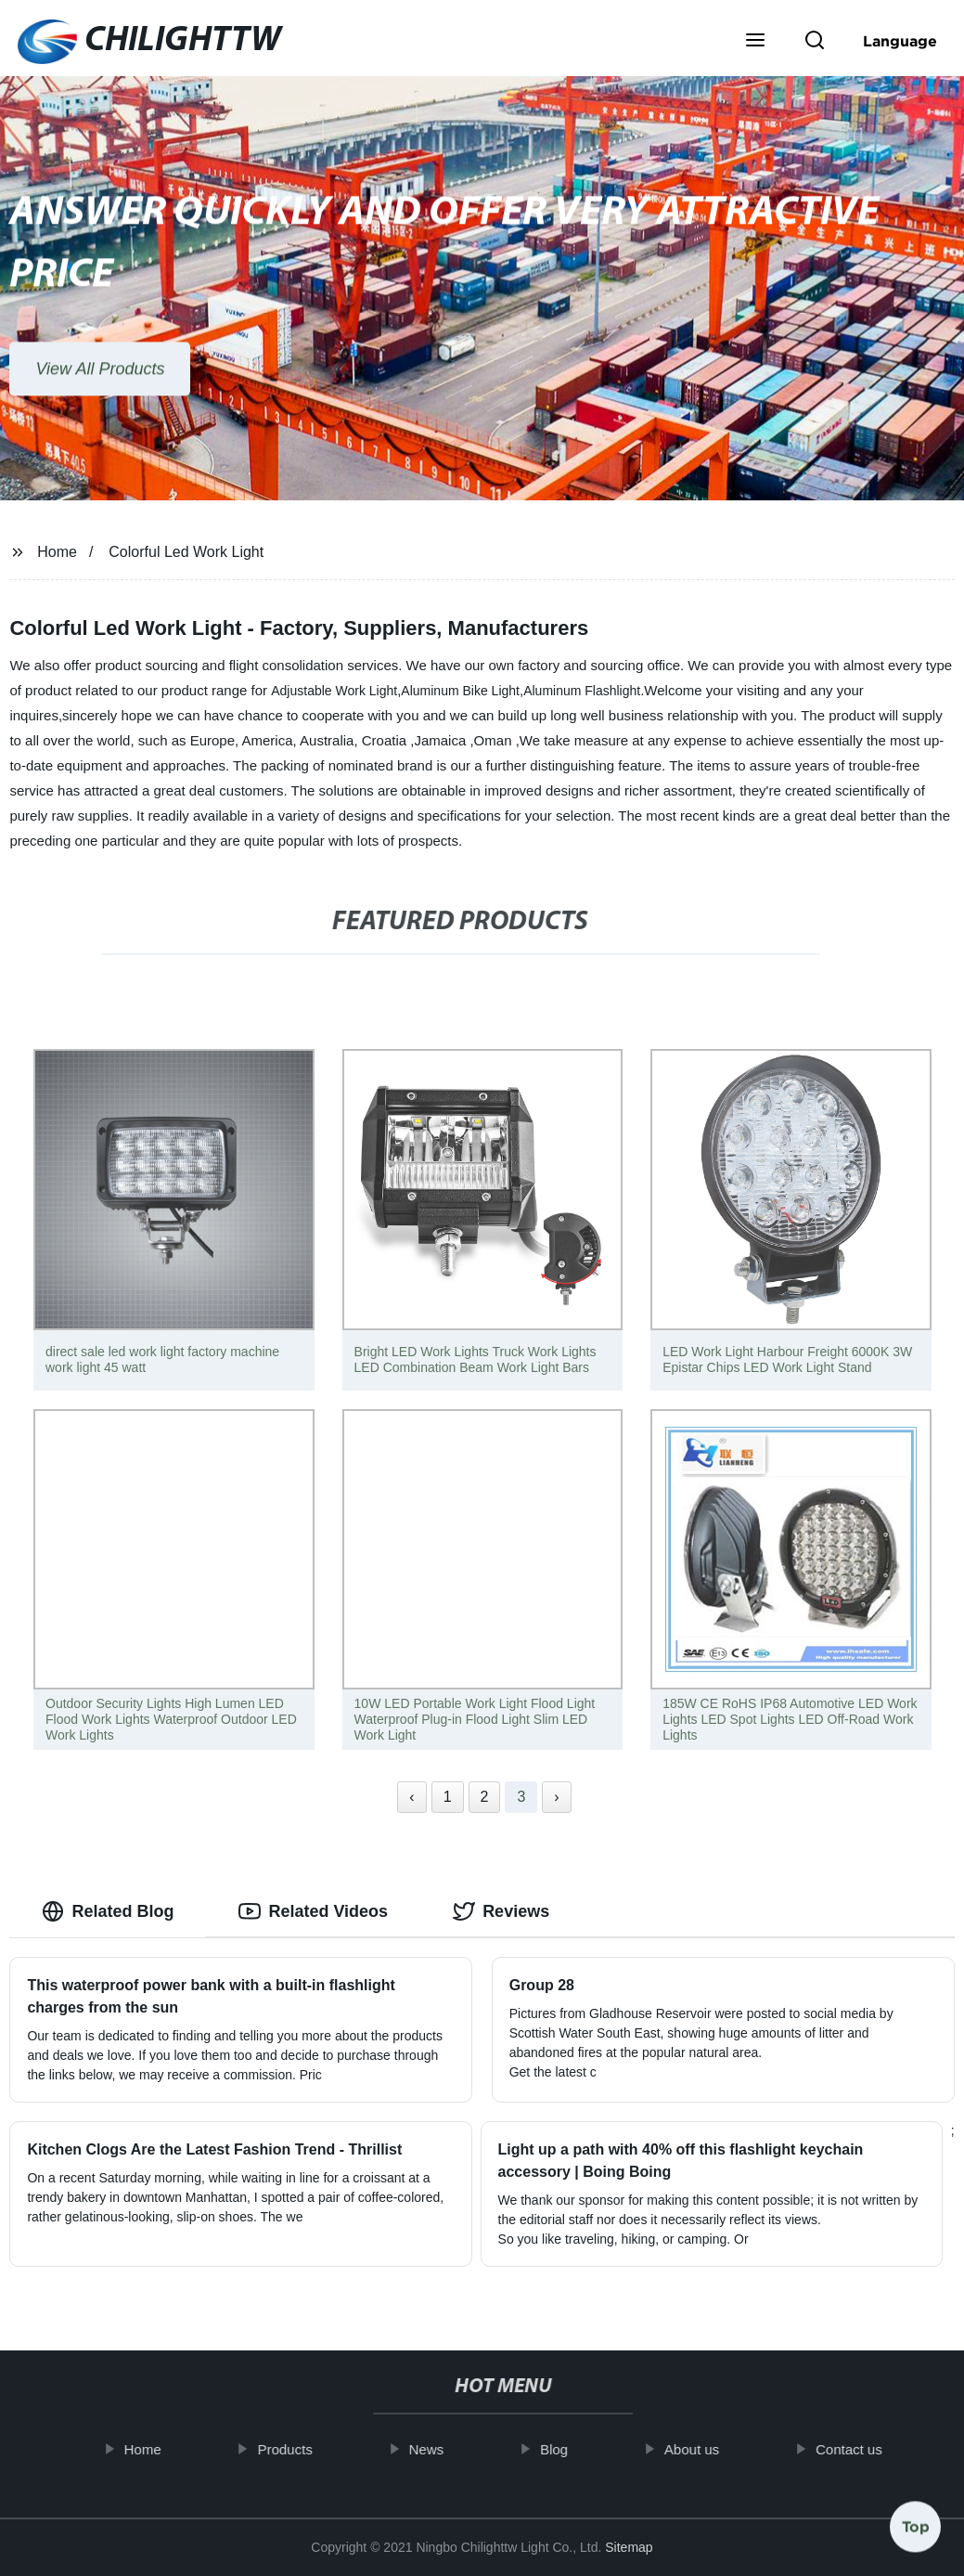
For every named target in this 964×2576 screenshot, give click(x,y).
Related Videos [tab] (313, 1911)
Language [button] (900, 40)
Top (916, 2520)
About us (713, 2449)
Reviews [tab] (501, 1911)
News (448, 2449)
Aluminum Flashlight (581, 690)
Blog (575, 2449)
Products (305, 2449)
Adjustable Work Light (334, 690)
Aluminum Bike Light (460, 690)
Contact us (870, 2449)
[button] (755, 42)
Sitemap (628, 2547)
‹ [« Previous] (411, 1797)
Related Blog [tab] (108, 1911)
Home (57, 552)
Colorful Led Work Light (186, 552)
